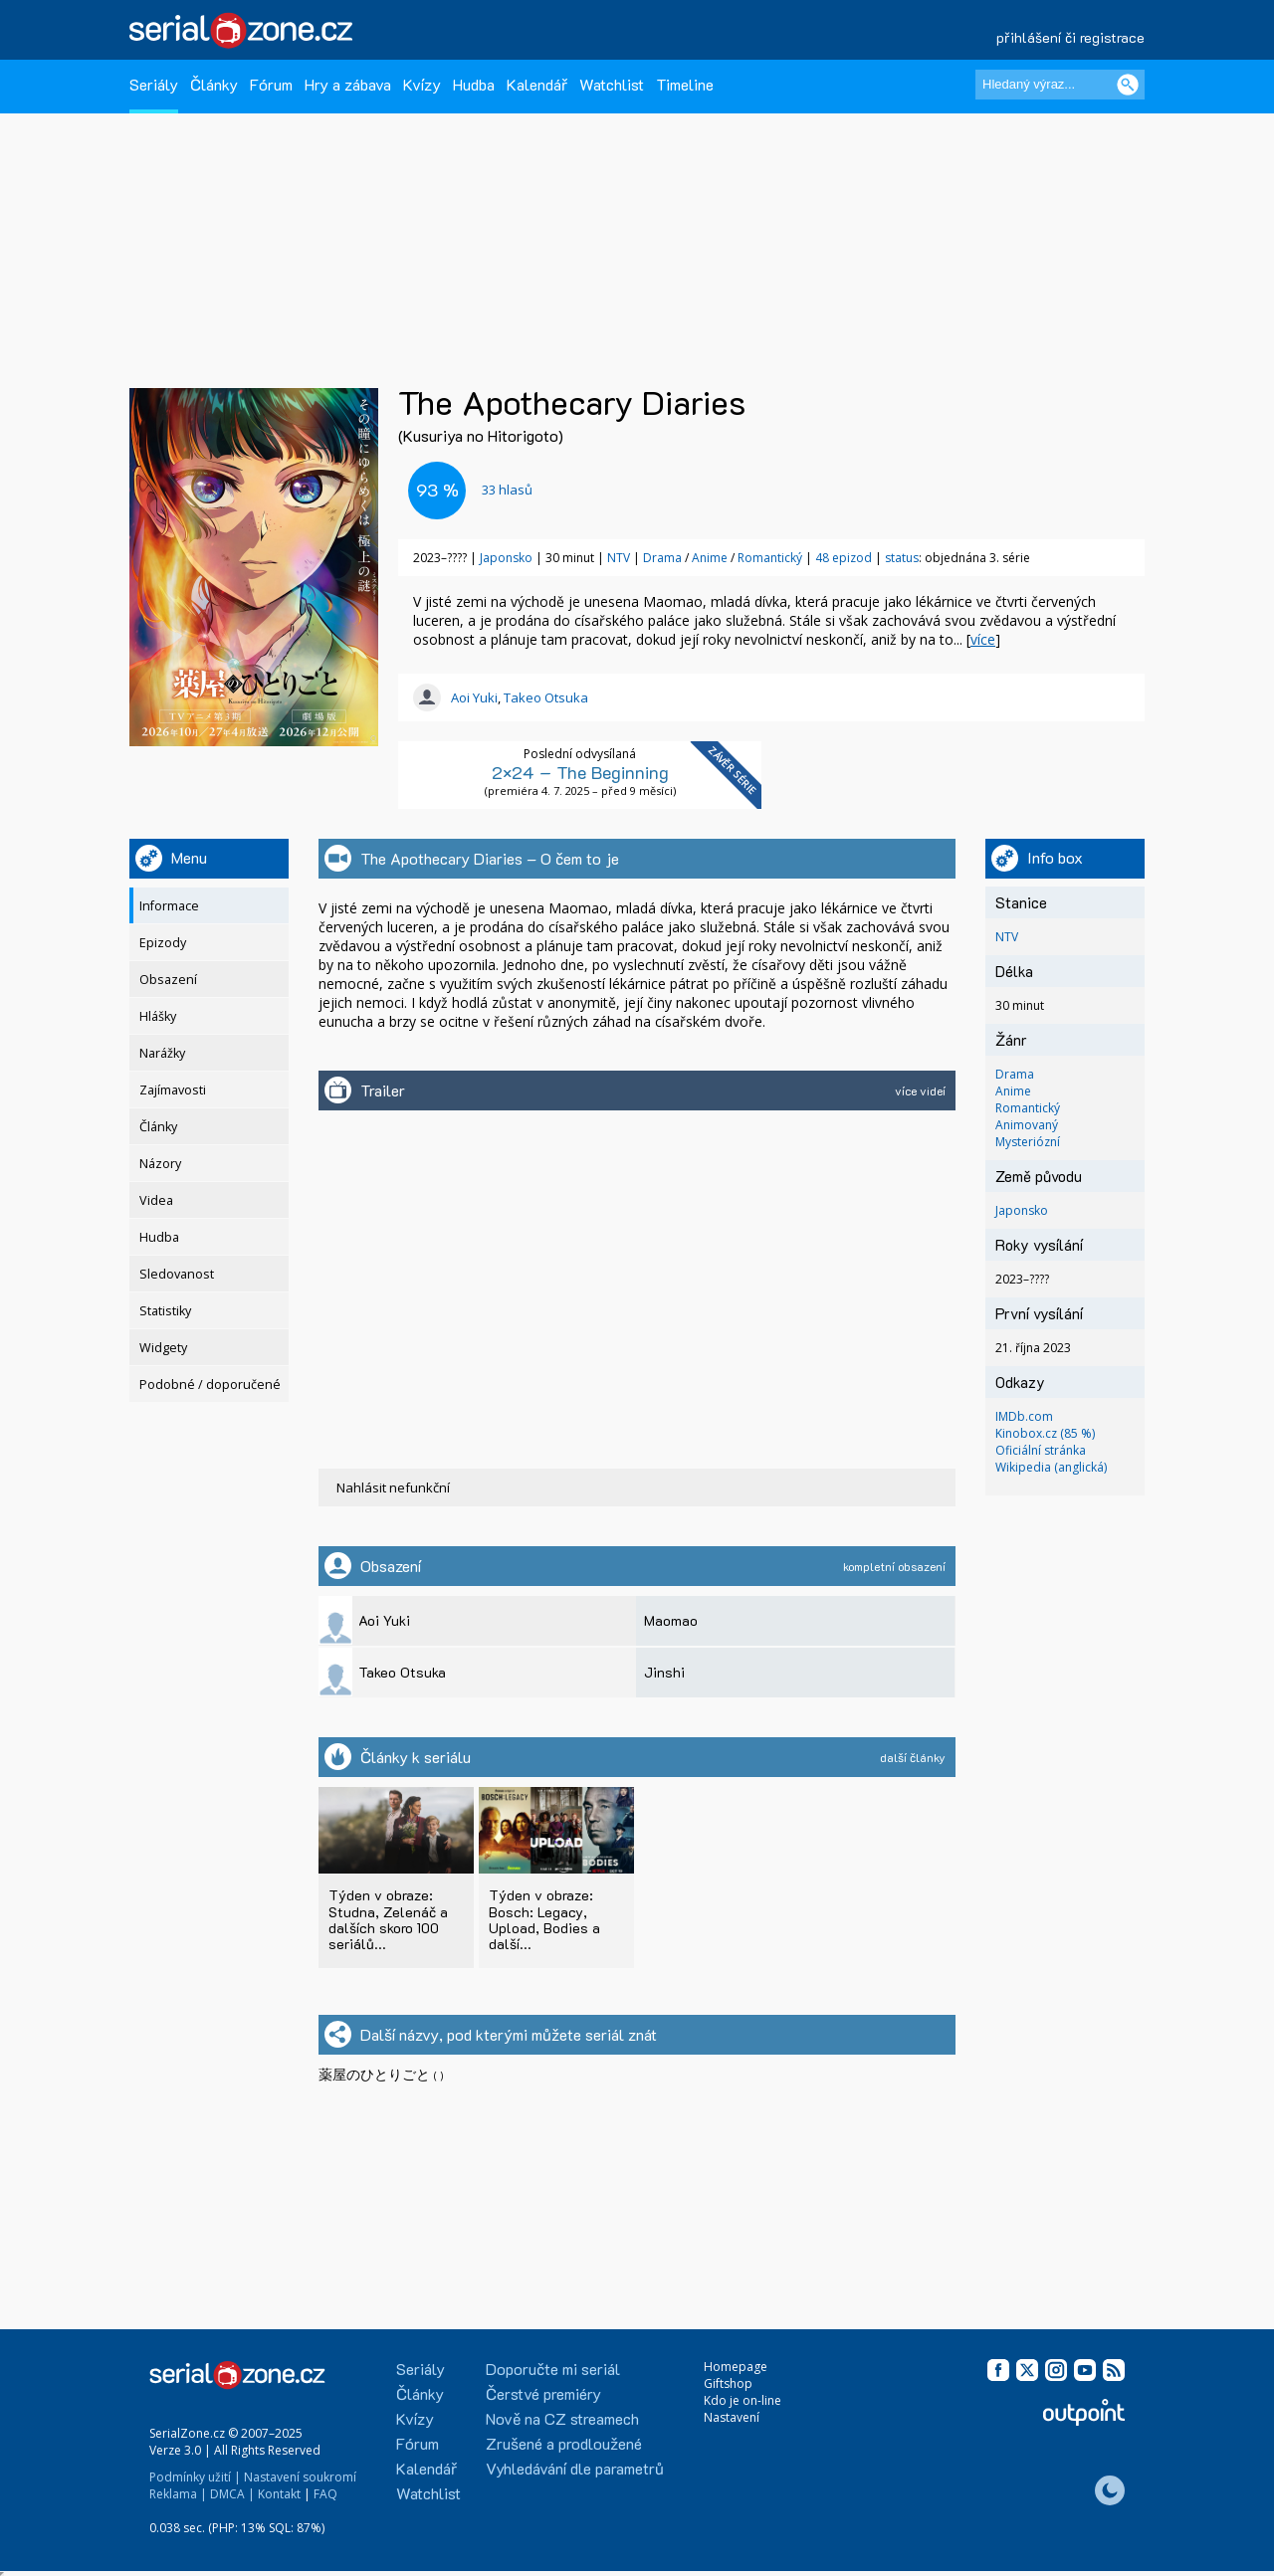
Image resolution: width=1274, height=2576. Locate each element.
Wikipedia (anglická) (1051, 1467)
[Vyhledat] (1128, 85)
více (982, 639)
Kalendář (537, 84)
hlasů (507, 489)
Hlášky (157, 1016)
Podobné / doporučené (210, 1384)
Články (214, 84)
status (902, 557)
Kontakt (279, 2493)
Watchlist (611, 84)
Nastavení (731, 2417)
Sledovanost (176, 1274)
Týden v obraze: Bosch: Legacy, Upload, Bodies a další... (544, 1918)
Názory (160, 1163)
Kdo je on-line (742, 2400)
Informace (169, 905)
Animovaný (1026, 1124)
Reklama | (178, 2493)
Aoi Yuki (474, 697)
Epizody (162, 942)
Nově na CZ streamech (562, 2418)
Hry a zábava (348, 84)
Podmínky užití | (195, 2477)
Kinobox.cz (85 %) (1045, 1433)
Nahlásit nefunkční (393, 1487)
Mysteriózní (1027, 1141)
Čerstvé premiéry (543, 2393)
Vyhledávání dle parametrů (575, 2468)
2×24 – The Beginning (580, 772)
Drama (664, 557)
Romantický (771, 557)
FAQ (325, 2493)
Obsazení (168, 979)
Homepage (735, 2366)
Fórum (271, 84)
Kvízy (422, 84)
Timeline (685, 84)
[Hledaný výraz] (1060, 84)
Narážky (162, 1053)
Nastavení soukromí (300, 2477)
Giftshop (728, 2383)
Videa (156, 1200)
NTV (618, 557)
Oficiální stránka (1040, 1450)
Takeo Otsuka (546, 697)
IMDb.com (1024, 1416)
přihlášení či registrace (1070, 37)
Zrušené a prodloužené (564, 2443)
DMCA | (232, 2493)
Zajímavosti (172, 1090)
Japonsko (506, 557)
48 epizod (843, 557)
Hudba (474, 84)
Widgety (163, 1347)
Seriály (153, 84)
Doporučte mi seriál (553, 2368)
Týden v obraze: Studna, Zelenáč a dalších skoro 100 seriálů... (388, 1918)
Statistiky (165, 1310)
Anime (711, 557)
